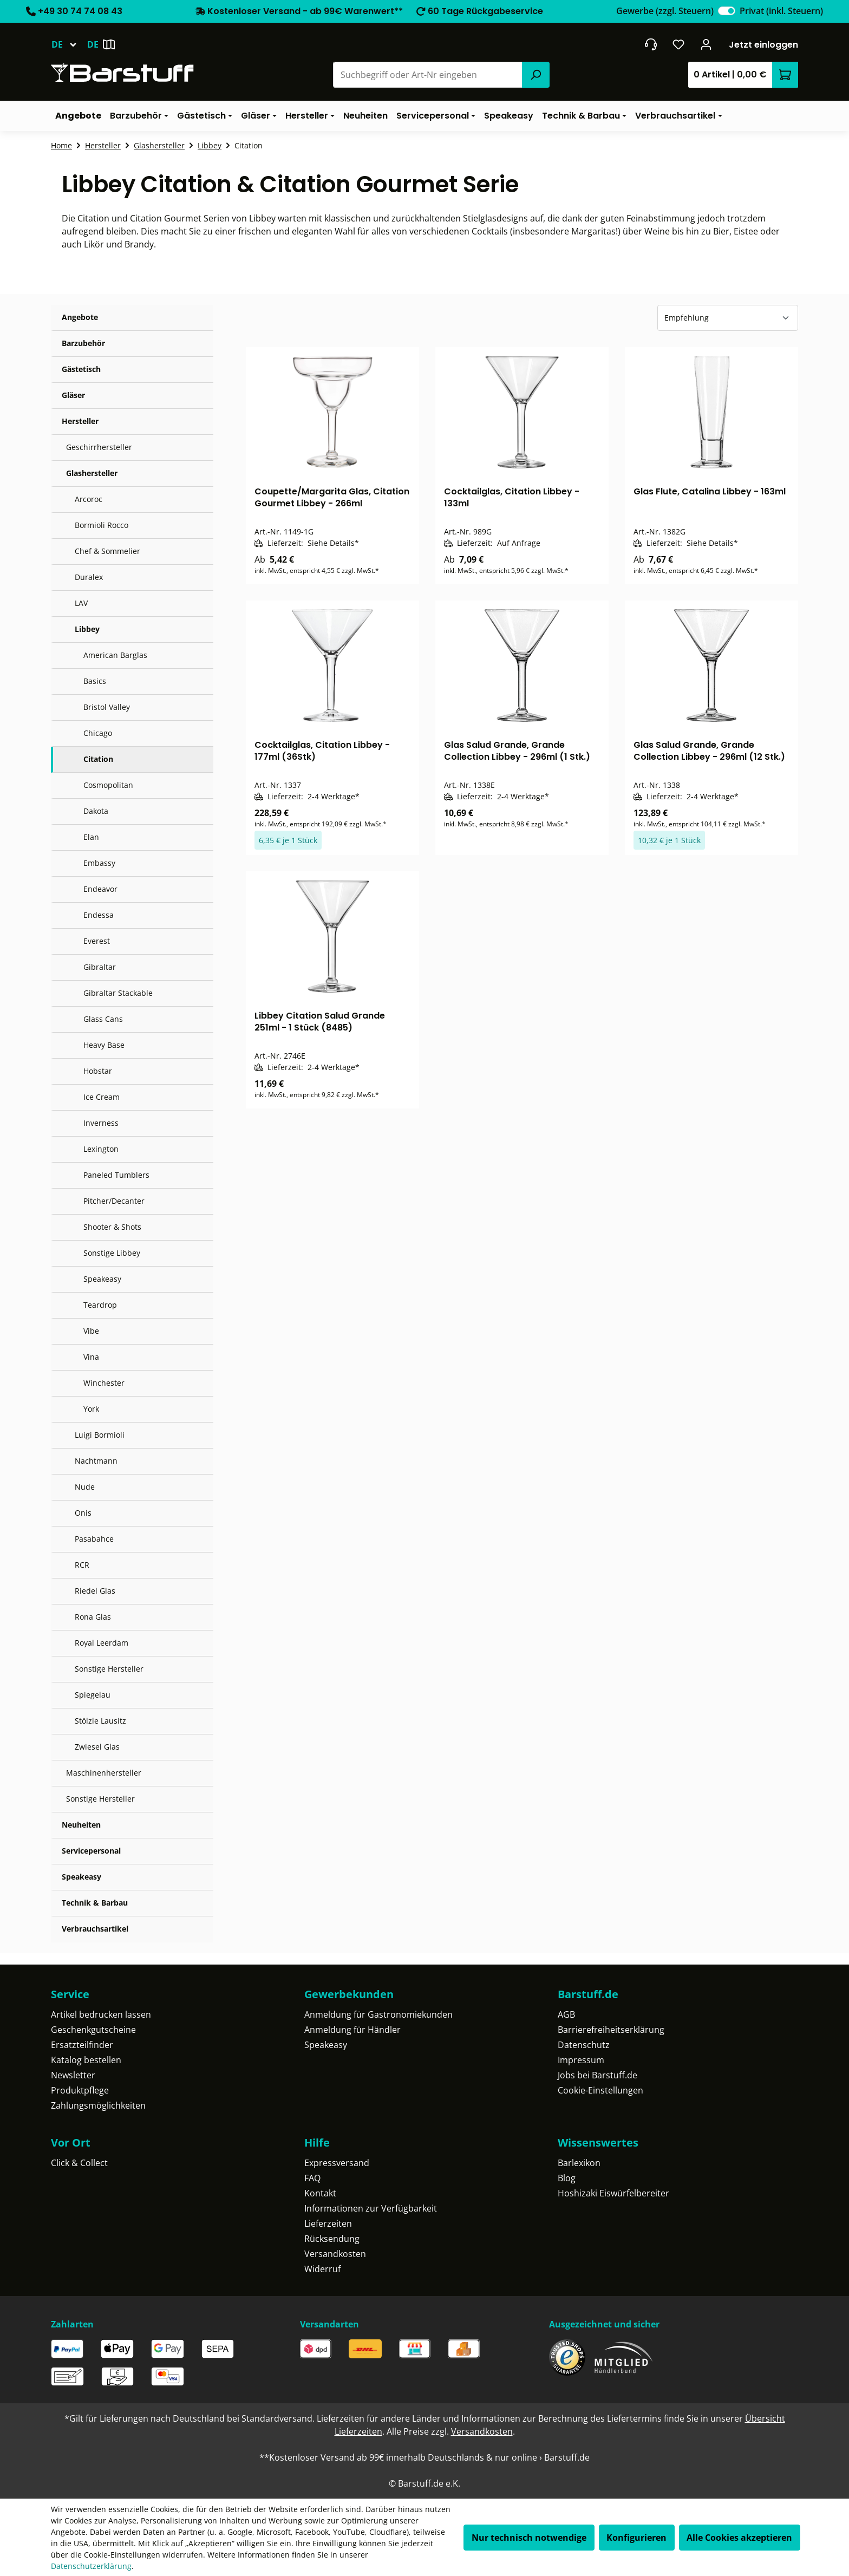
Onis (83, 1513)
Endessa (98, 915)
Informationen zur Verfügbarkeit (370, 2208)
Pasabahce (94, 1539)
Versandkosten (335, 2254)
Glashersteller (91, 473)
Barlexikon (579, 2163)
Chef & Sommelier (107, 551)
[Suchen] (535, 75)
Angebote (80, 317)
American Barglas (115, 655)
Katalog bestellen (86, 2060)
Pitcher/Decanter (114, 1201)
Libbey (87, 629)
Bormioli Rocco (101, 525)
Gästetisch (81, 369)
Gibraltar (99, 967)
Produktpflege (80, 2090)
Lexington (101, 1149)
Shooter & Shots (112, 1227)
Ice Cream (101, 1097)
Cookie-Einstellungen (600, 2090)
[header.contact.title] (650, 44)
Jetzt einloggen (763, 44)
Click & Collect (79, 2163)
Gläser (73, 395)
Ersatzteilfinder (82, 2045)
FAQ (312, 2178)
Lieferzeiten (328, 2223)
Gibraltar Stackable (118, 993)
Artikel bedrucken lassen (101, 2014)
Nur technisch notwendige (529, 2538)
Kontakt (320, 2193)
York (91, 1409)
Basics (94, 681)
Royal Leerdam (101, 1643)
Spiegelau (92, 1695)
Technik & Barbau (95, 1902)
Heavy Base (104, 1045)
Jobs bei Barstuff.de (597, 2075)
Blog (567, 2178)
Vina (91, 1357)
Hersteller (80, 421)
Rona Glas (93, 1617)
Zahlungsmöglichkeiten (98, 2105)
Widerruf (322, 2269)
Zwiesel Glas (97, 1747)
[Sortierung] (727, 318)
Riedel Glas (95, 1591)
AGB (566, 2014)
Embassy (99, 863)
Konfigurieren (636, 2538)
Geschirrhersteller (99, 447)
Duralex (89, 577)
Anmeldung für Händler (352, 2030)
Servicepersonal (91, 1850)
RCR (82, 1565)
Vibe (91, 1331)
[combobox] (428, 75)
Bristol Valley (106, 707)
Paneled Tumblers (116, 1175)
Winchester (104, 1383)
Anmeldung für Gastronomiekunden (378, 2014)
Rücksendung (332, 2239)
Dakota (95, 811)
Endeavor (100, 889)
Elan (91, 837)
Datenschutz (584, 2045)
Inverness (101, 1123)
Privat (781, 11)
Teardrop (100, 1305)
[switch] (726, 10)
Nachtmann (96, 1461)
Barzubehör (83, 343)
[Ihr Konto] (706, 44)
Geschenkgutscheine (93, 2030)
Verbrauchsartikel (95, 1928)
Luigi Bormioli (100, 1435)
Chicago (97, 733)
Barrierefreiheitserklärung (611, 2030)
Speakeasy (102, 1279)
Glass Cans (103, 1019)
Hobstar (97, 1071)
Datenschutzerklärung (91, 2566)
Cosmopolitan (108, 785)
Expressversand (336, 2163)
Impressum (581, 2060)
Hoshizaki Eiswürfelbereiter (613, 2193)
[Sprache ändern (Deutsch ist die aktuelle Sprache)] (69, 44)
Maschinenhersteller (103, 1773)
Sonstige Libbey (111, 1253)
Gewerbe (665, 11)
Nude (85, 1487)
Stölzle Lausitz (100, 1721)
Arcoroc (88, 499)
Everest (96, 941)
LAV (81, 603)
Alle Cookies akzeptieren (739, 2538)
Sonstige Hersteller (109, 1669)
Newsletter (73, 2075)
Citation (98, 759)
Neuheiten (81, 1824)
